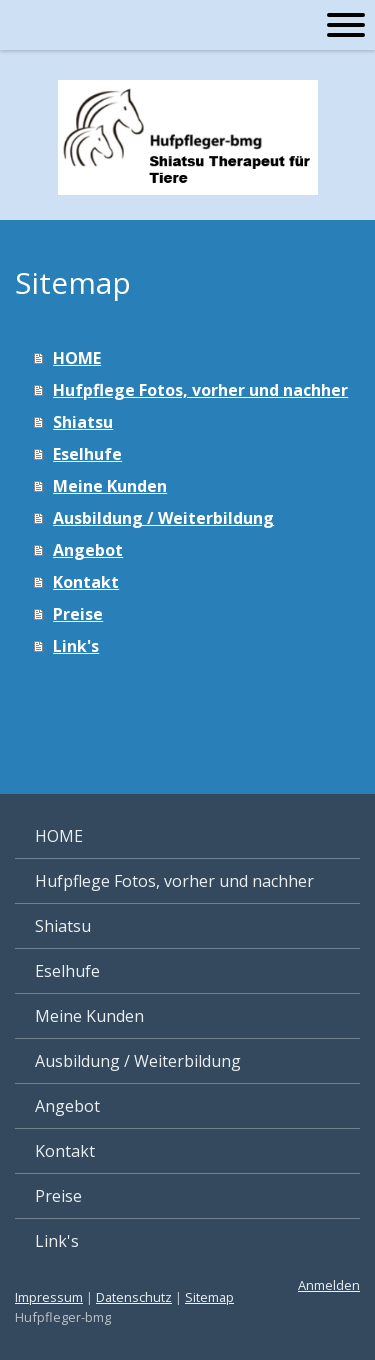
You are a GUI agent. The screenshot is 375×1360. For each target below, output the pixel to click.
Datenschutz (134, 1297)
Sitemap (209, 1297)
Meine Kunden (110, 486)
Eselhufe (87, 454)
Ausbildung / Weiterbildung (163, 518)
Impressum (49, 1297)
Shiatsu (83, 422)
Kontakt (86, 582)
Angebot (88, 550)
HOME (77, 358)
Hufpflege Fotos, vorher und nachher (200, 390)
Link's (76, 646)
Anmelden (329, 1285)
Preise (78, 614)
